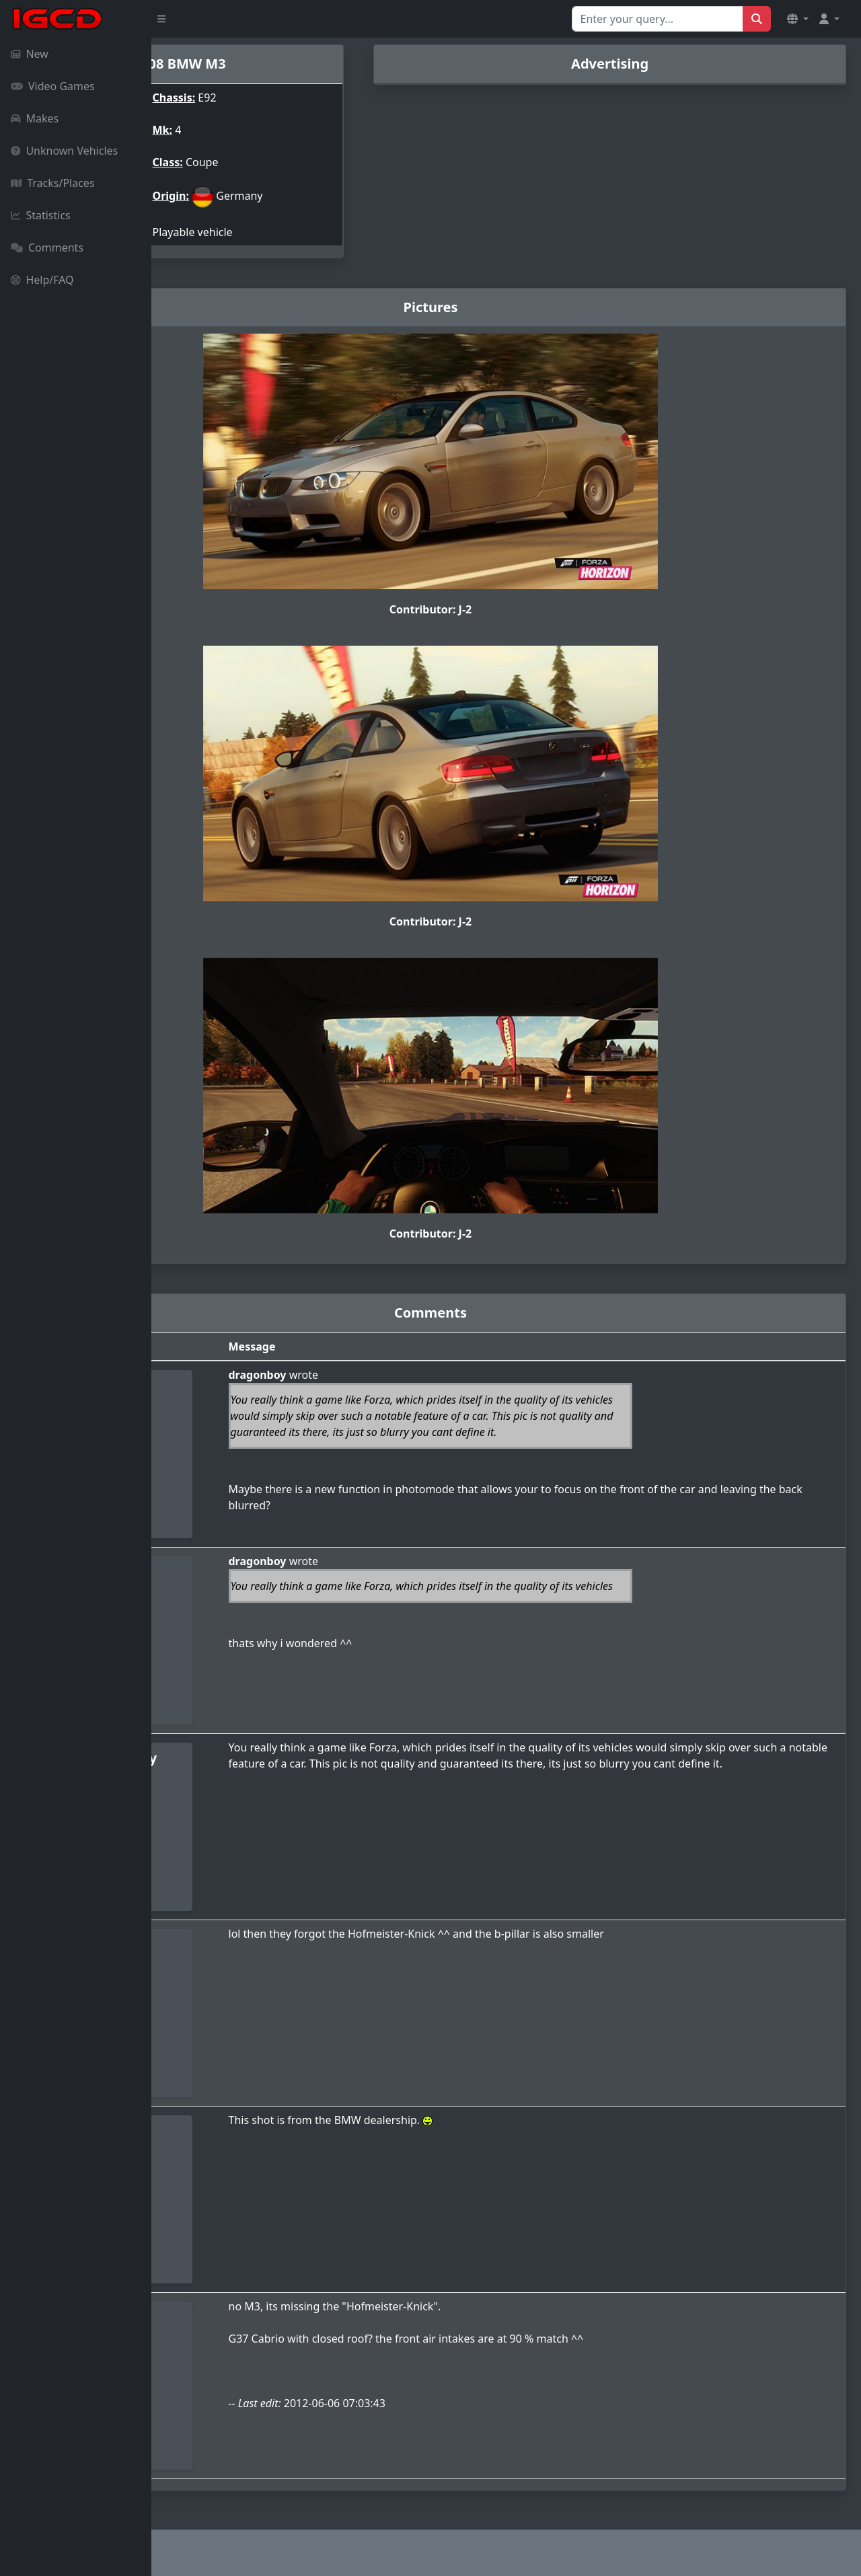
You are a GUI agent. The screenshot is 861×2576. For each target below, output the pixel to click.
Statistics (41, 215)
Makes (35, 118)
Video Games (53, 86)
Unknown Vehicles (64, 150)
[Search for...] (657, 19)
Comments (47, 247)
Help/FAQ (42, 279)
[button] (798, 18)
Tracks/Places (53, 183)
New (29, 53)
